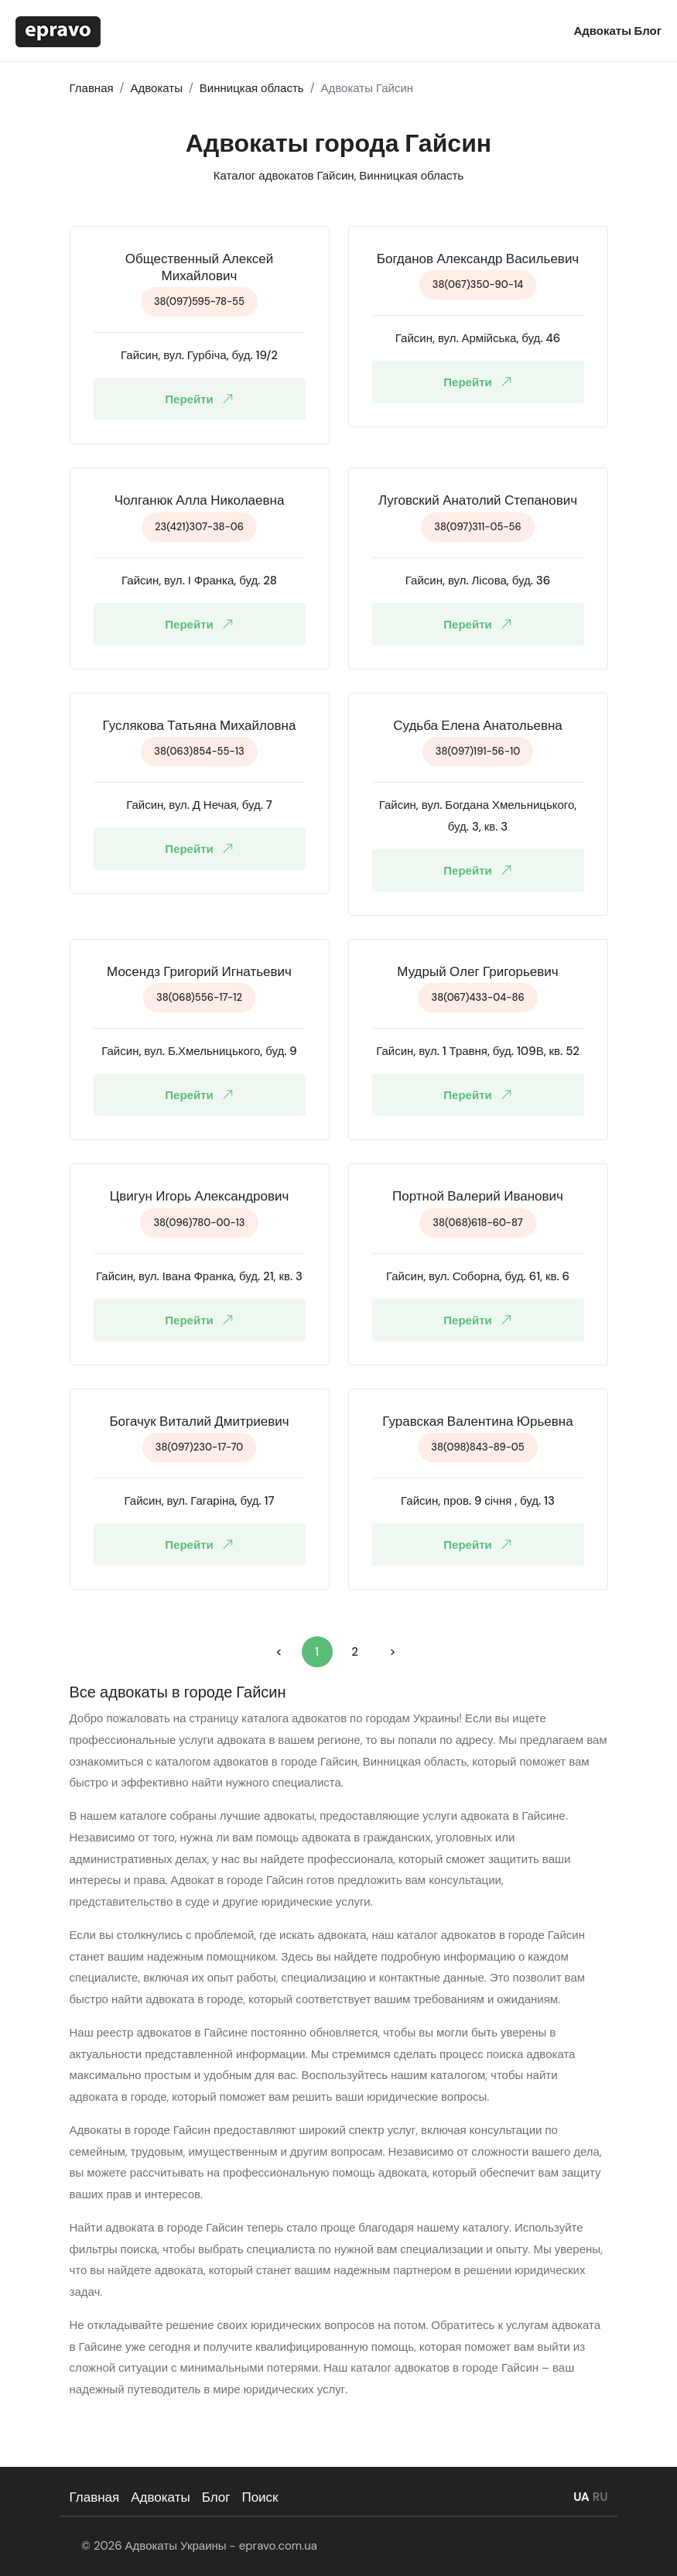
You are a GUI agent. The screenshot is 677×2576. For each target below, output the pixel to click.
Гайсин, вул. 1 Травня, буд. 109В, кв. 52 (478, 1051)
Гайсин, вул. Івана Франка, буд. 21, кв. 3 (199, 1276)
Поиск (259, 2497)
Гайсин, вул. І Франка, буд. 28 (199, 580)
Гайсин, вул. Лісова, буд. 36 (477, 580)
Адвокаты (603, 31)
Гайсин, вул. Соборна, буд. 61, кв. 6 (477, 1276)
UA (581, 2497)
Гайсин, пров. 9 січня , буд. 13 (478, 1501)
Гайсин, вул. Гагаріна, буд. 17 (200, 1501)
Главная (95, 2497)
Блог (648, 31)
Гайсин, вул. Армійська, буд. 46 (477, 338)
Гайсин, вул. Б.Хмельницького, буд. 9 (199, 1051)
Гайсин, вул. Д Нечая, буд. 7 (199, 805)
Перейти (202, 399)
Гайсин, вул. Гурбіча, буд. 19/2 (199, 355)
